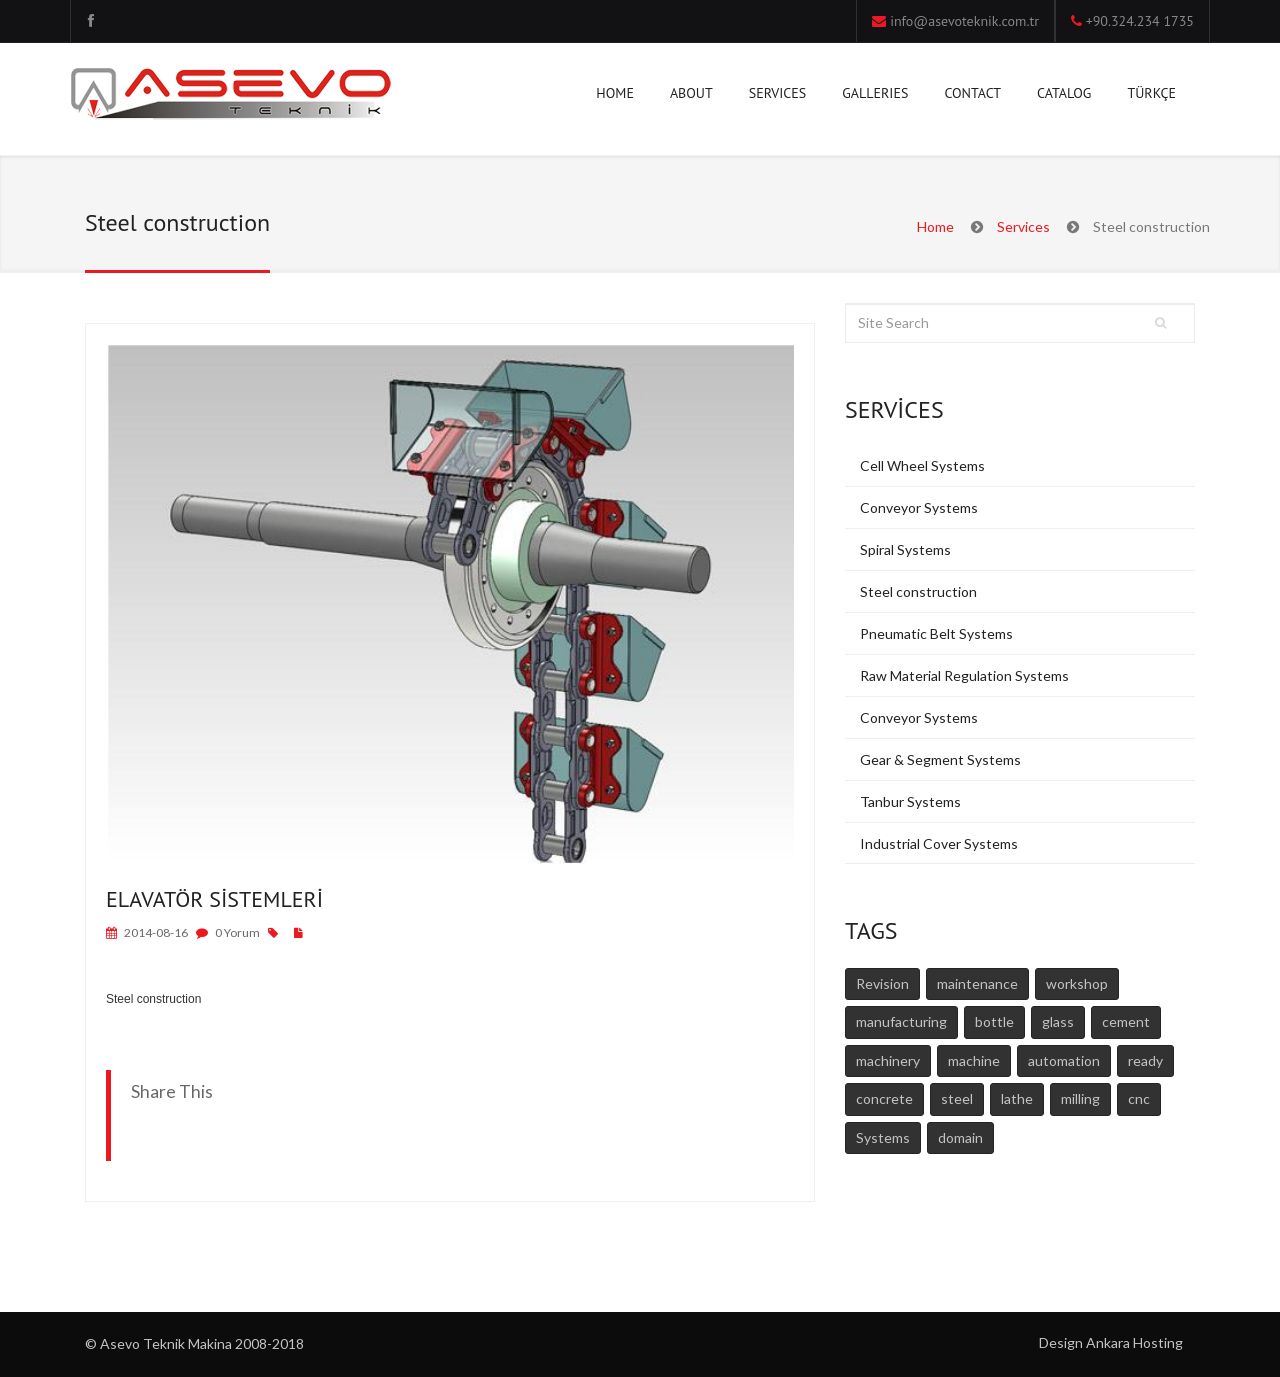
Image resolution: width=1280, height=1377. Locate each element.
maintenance (977, 983)
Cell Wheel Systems (922, 465)
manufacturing (901, 1021)
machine (974, 1060)
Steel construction (918, 591)
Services (1023, 226)
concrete (884, 1098)
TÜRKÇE (1151, 93)
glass (1058, 1021)
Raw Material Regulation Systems (964, 675)
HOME (615, 93)
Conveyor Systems (919, 507)
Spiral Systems (905, 549)
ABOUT (691, 97)
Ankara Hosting (1134, 1342)
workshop (1077, 983)
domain (960, 1137)
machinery (888, 1060)
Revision (882, 983)
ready (1145, 1060)
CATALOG (1064, 93)
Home (935, 226)
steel (957, 1098)
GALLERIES (875, 97)
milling (1080, 1098)
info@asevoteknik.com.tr (964, 21)
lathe (1017, 1098)
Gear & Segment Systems (940, 759)
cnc (1139, 1098)
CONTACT (972, 97)
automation (1064, 1060)
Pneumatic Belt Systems (936, 633)
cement (1126, 1021)
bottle (994, 1021)
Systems (883, 1137)
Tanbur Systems (910, 801)
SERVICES (778, 97)
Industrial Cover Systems (939, 843)
